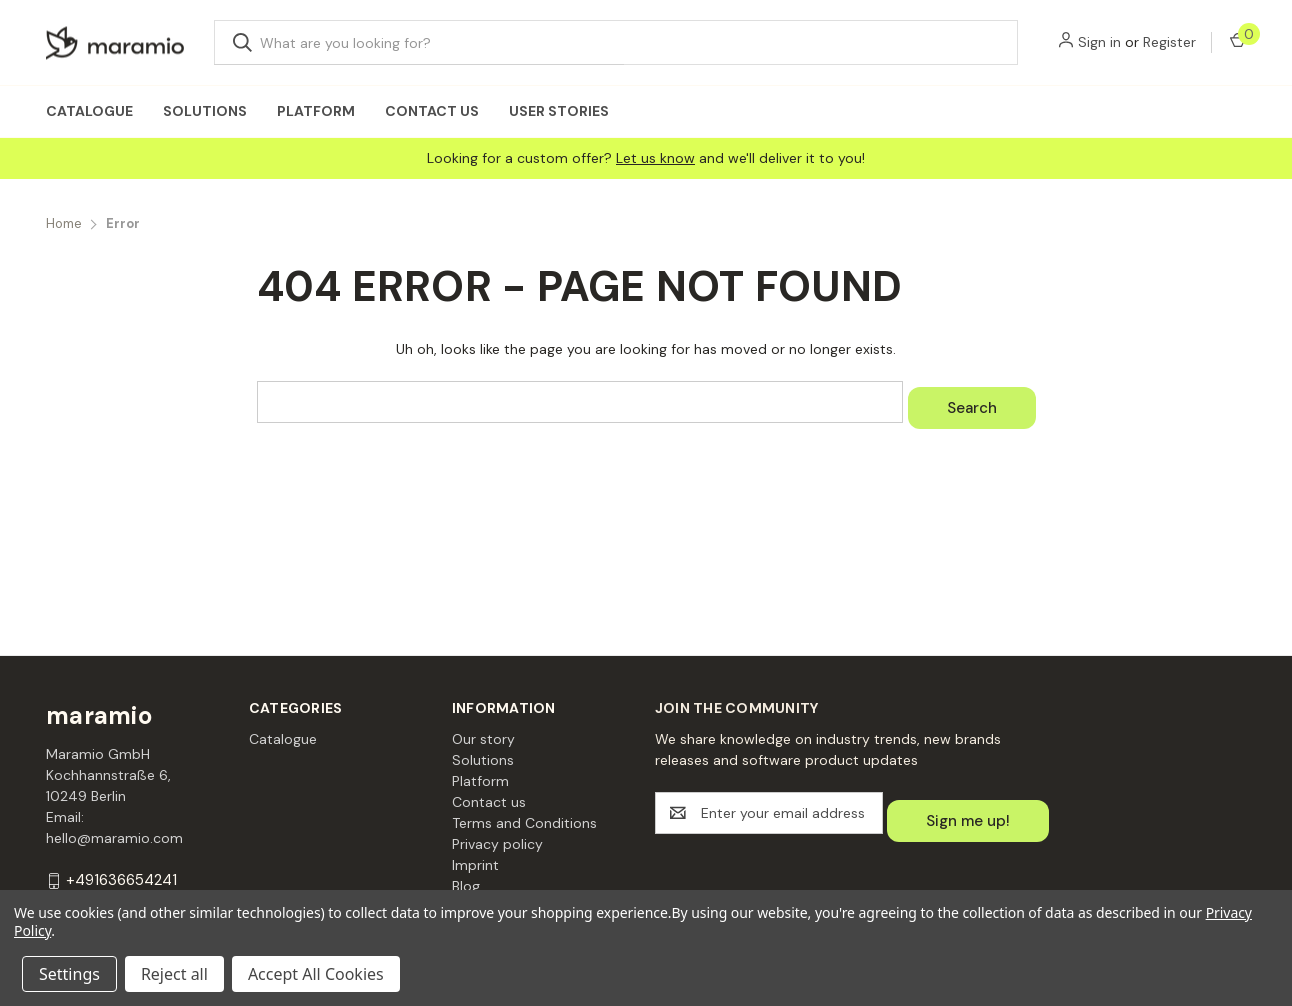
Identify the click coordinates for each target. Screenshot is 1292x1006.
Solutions (205, 111)
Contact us (432, 111)
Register (1169, 42)
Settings (69, 974)
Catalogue (89, 111)
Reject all (174, 974)
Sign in (1099, 42)
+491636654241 (121, 881)
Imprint (475, 865)
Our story (483, 739)
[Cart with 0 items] (1236, 42)
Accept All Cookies (316, 974)
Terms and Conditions (524, 823)
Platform (316, 111)
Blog (466, 886)
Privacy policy (497, 844)
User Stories (559, 111)
